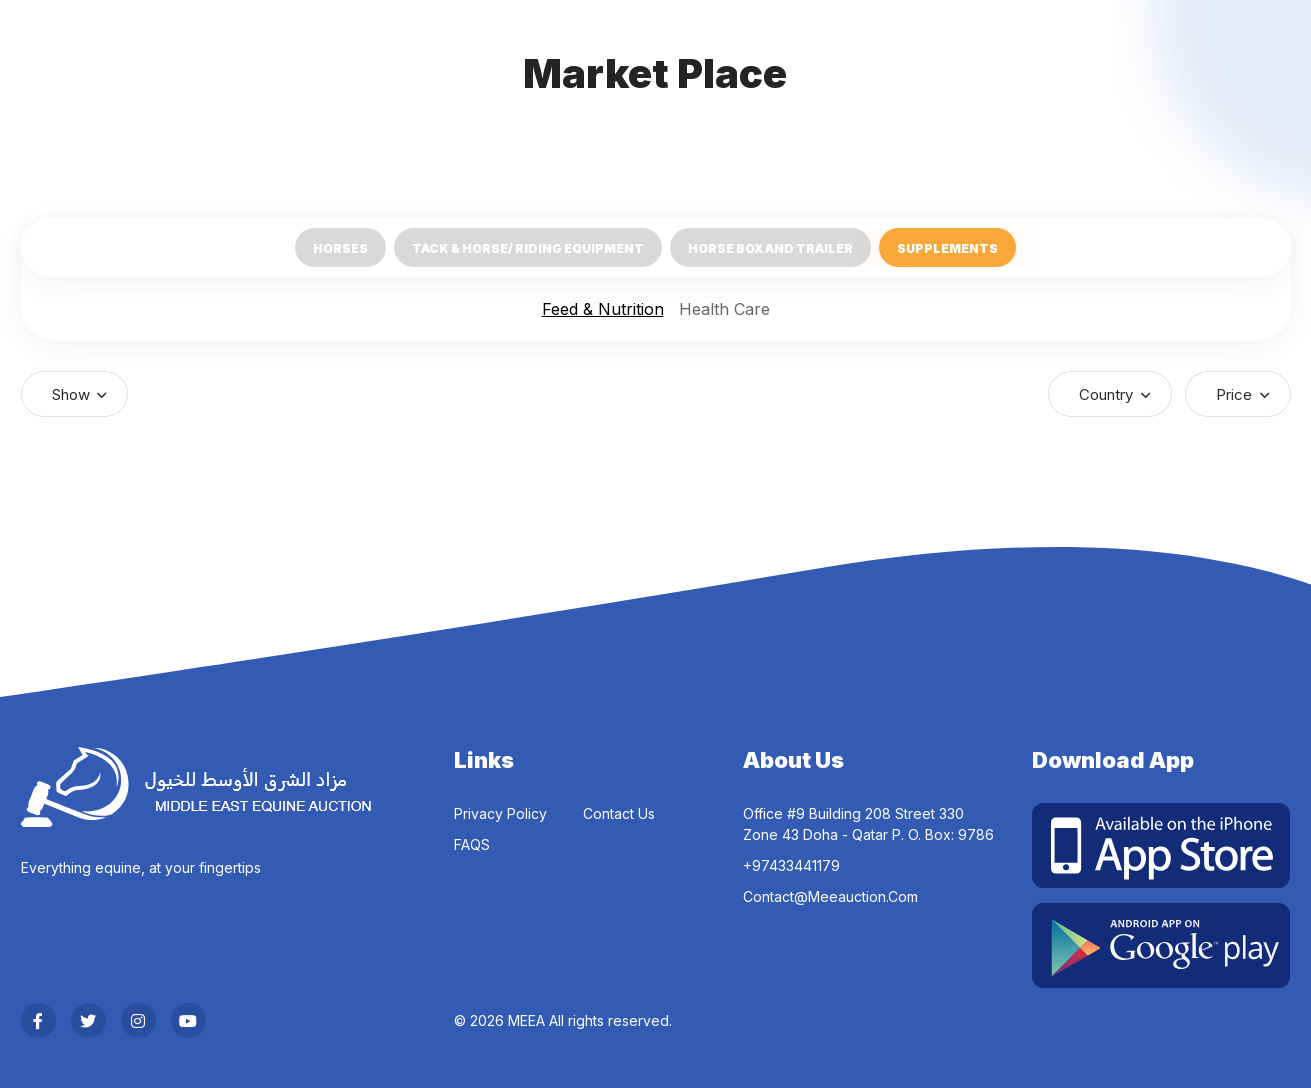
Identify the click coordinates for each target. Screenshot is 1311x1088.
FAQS (472, 844)
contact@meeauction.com (830, 896)
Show (73, 394)
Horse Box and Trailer (770, 248)
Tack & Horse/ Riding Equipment (528, 248)
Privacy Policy (500, 813)
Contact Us (619, 813)
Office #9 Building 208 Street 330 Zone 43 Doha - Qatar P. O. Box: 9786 (868, 824)
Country (1108, 394)
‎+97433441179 (791, 865)
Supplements (947, 248)
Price (1236, 394)
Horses (340, 248)
